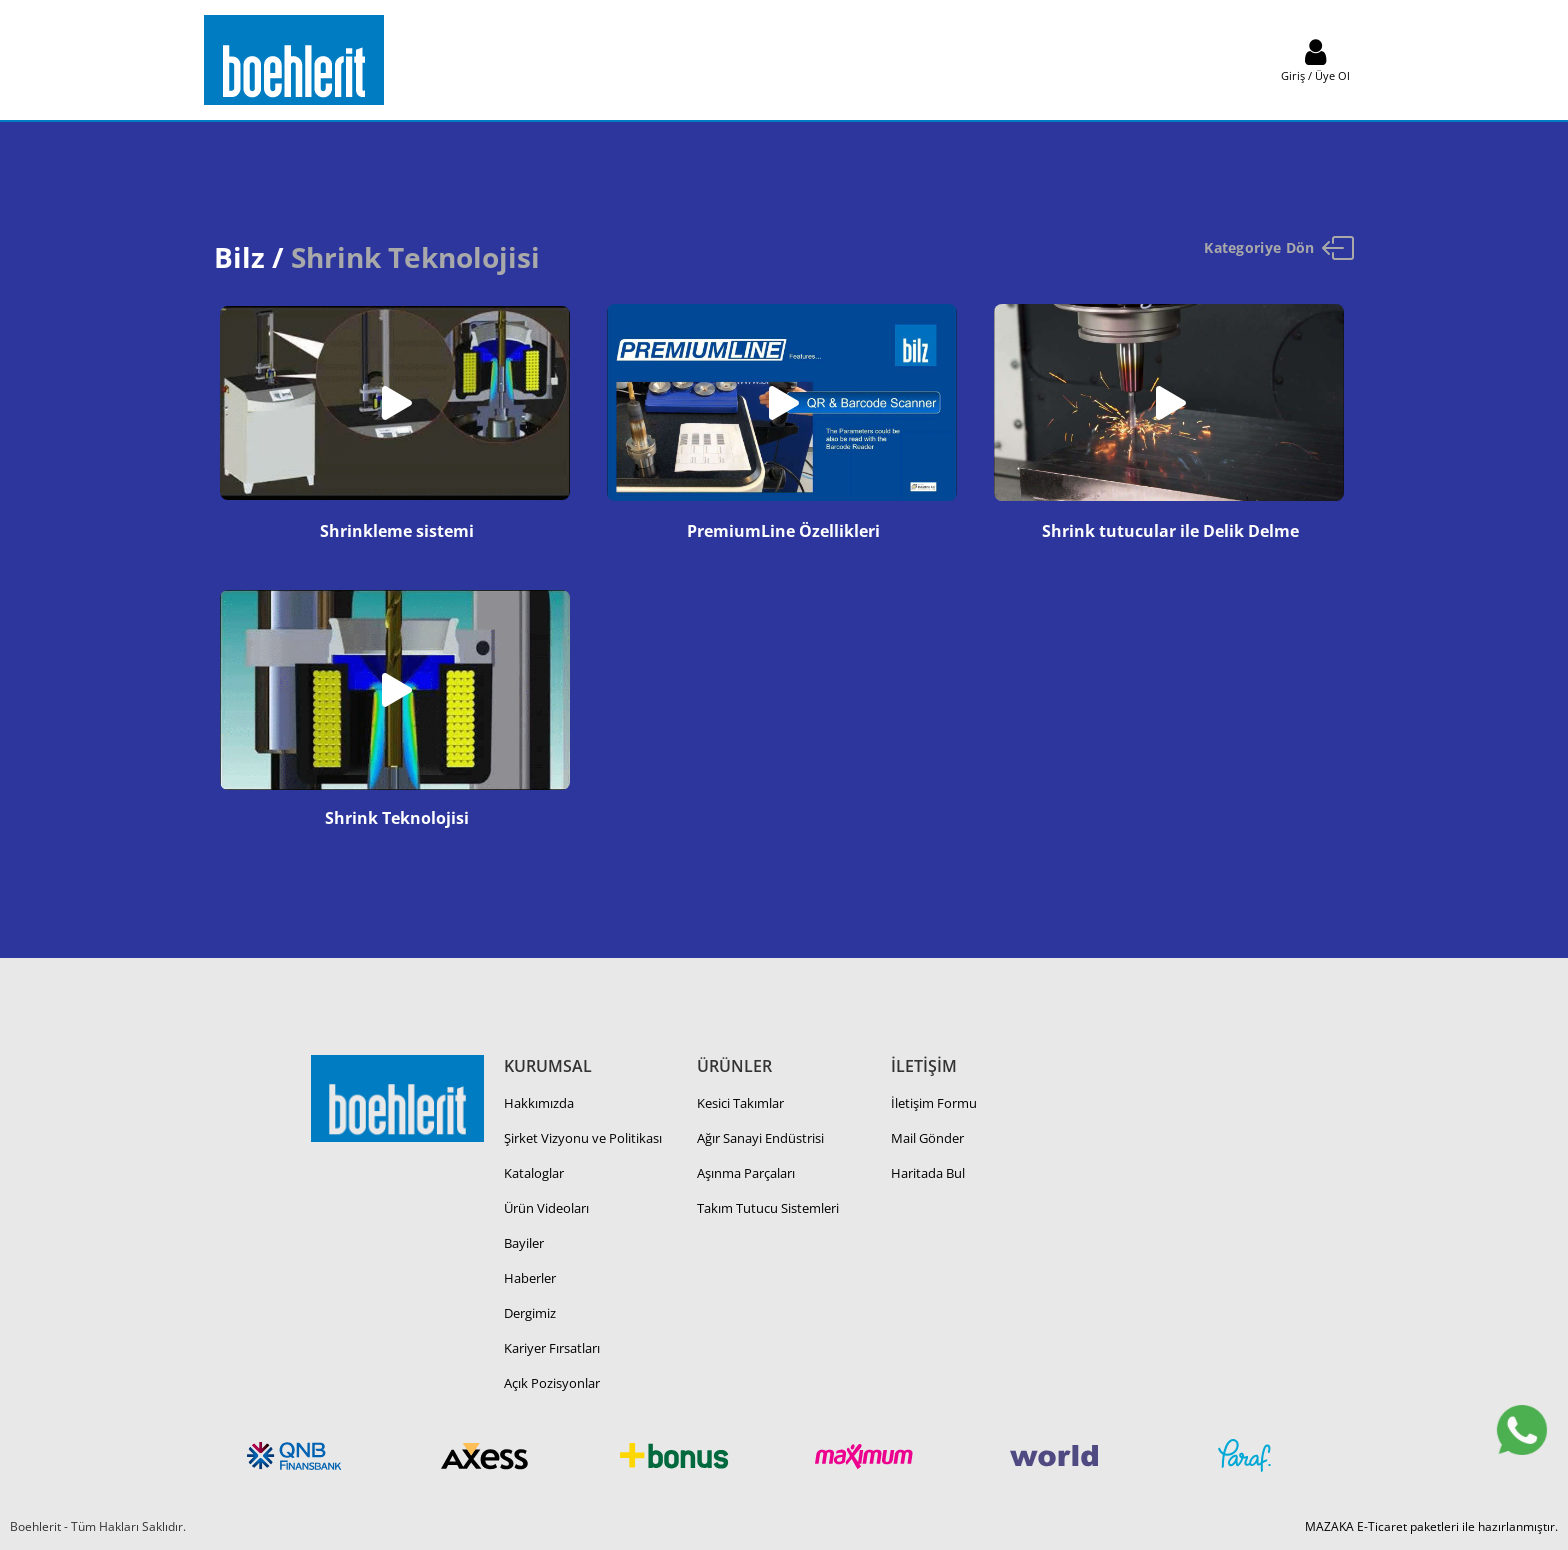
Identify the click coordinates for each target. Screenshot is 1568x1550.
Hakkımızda (539, 1103)
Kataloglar (534, 1173)
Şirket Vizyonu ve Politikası (583, 1138)
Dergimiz (530, 1313)
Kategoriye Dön (1279, 248)
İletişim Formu (934, 1103)
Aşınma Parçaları (746, 1173)
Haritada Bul (928, 1173)
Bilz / (249, 257)
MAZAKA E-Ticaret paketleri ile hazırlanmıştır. (1431, 1526)
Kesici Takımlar (740, 1103)
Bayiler (524, 1243)
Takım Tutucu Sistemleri (768, 1208)
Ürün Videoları (546, 1208)
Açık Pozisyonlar (552, 1383)
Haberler (530, 1278)
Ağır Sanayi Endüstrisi (760, 1138)
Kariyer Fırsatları (552, 1348)
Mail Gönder (927, 1138)
